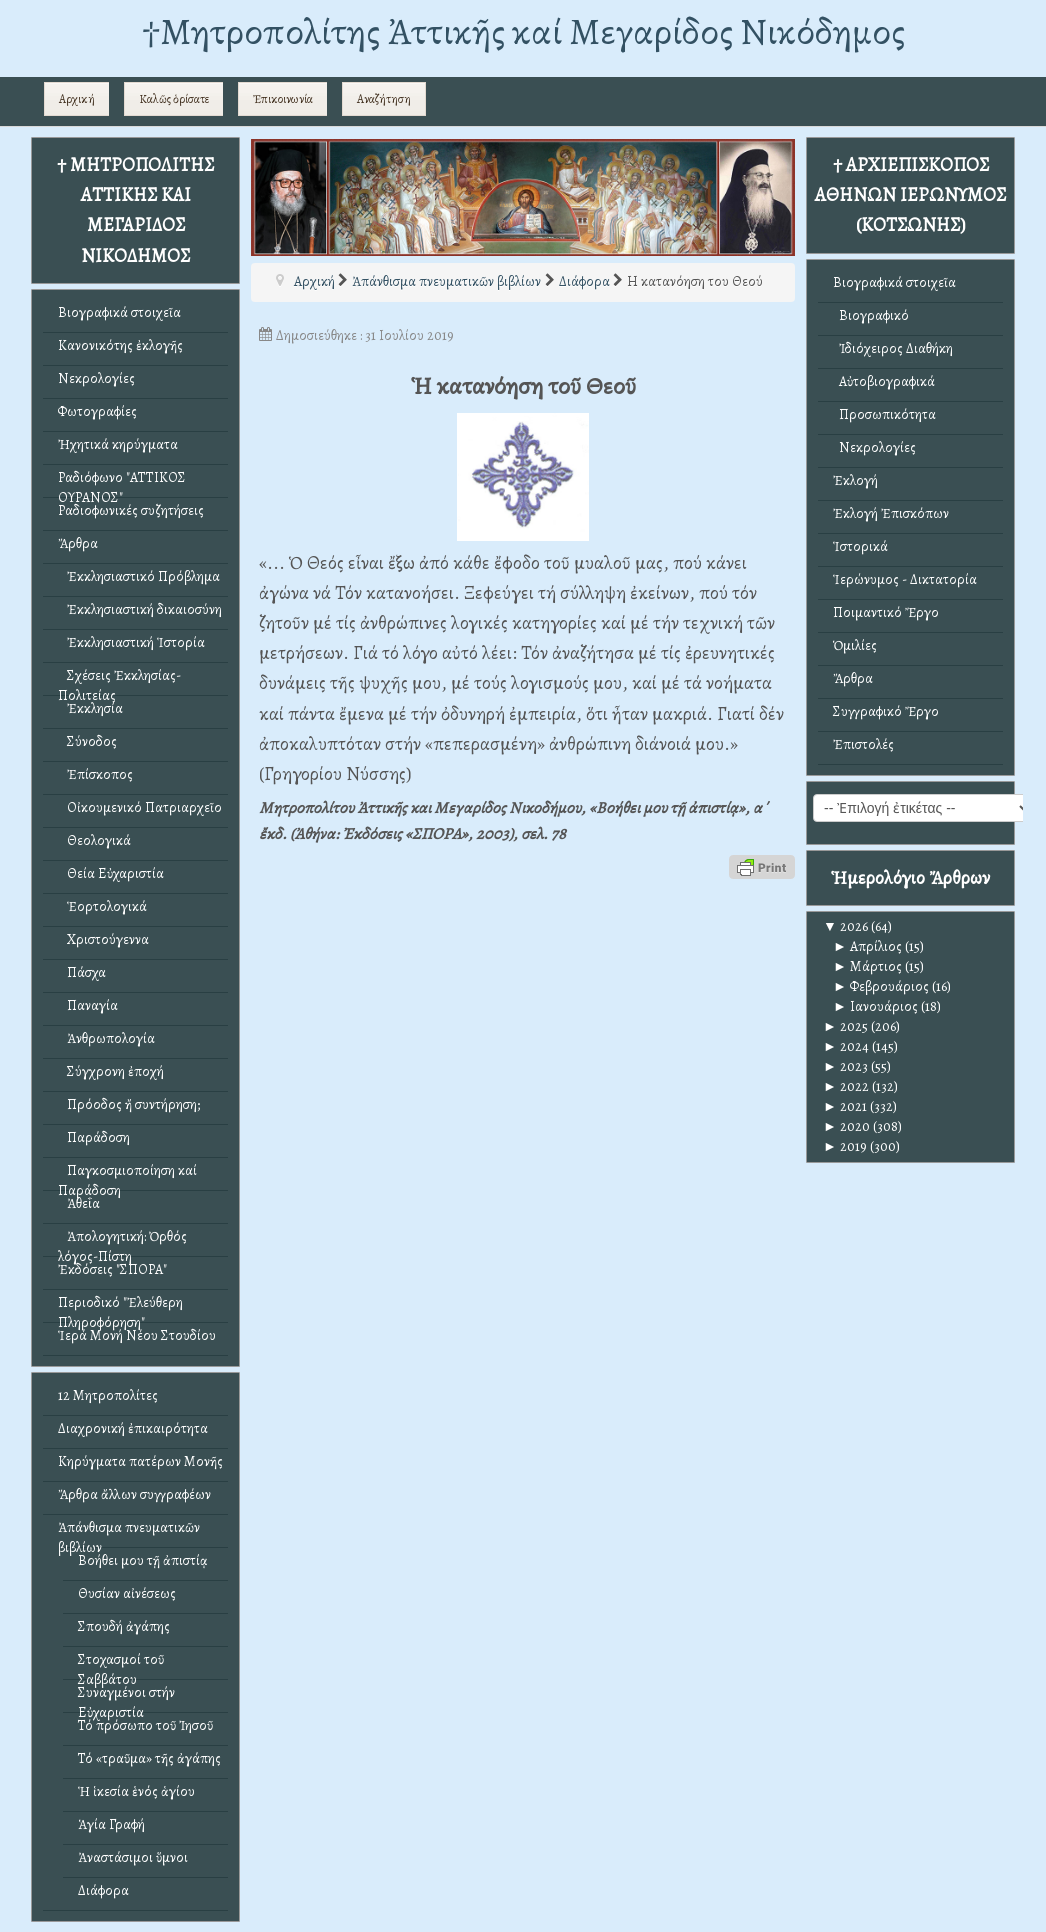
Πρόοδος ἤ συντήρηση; (129, 1104)
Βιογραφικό (871, 315)
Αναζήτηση (384, 99)
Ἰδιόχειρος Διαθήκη (893, 348)
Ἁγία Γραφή (111, 1824)
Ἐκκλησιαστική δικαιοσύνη (140, 609)
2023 (845, 1066)
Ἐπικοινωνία (283, 99)
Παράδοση (94, 1137)
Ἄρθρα (78, 543)
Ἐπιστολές (863, 744)
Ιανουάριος (875, 1006)
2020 (846, 1126)
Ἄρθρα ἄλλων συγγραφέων (134, 1494)
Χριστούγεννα (103, 939)
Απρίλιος (867, 946)
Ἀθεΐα (79, 1203)
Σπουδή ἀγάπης (124, 1626)
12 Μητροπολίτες (108, 1395)
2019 (845, 1146)
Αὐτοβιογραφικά (884, 381)
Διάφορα (103, 1890)
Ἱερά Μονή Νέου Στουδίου (137, 1335)
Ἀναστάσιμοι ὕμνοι (133, 1857)
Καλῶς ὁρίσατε (174, 99)
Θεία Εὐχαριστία (111, 873)
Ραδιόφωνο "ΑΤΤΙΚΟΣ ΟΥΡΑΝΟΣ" (122, 482)
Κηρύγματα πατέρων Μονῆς (140, 1461)
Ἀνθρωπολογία (106, 1038)
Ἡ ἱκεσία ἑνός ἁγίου (136, 1791)
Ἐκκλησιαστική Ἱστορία (131, 642)
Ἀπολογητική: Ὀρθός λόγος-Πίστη (122, 1241)
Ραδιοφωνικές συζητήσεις (131, 510)
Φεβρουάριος (881, 986)
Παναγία (88, 1005)
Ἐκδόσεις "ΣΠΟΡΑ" (112, 1269)
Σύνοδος (87, 741)
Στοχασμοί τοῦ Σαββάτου (121, 1664)
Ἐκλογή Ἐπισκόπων (891, 513)
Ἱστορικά (860, 546)
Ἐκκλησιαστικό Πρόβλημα (139, 576)
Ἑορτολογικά (102, 906)
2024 (846, 1046)
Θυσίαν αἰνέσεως (127, 1593)
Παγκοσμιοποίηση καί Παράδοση (127, 1175)
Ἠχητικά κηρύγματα (118, 444)
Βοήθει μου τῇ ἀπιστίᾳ (143, 1560)
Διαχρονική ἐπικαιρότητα (133, 1428)
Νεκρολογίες (96, 378)
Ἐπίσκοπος (95, 774)
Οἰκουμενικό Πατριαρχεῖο (140, 807)
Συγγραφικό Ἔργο (886, 711)
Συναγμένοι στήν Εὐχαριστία (126, 1697)
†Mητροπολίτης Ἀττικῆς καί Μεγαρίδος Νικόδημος (523, 31)
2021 (845, 1106)
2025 (845, 1026)
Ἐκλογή (855, 480)
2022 (846, 1086)
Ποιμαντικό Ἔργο (886, 612)
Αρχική (77, 99)
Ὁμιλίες (855, 645)
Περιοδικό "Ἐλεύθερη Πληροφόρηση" (120, 1307)
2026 (845, 926)
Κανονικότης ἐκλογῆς (120, 345)
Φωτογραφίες (97, 411)
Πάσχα (82, 972)
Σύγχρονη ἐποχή (111, 1071)
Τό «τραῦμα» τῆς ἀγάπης (149, 1758)
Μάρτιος (867, 966)
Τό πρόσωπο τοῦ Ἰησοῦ (145, 1725)
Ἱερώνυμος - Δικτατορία (905, 579)
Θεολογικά (94, 840)
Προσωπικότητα (884, 414)
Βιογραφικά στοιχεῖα (119, 312)
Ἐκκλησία (90, 708)
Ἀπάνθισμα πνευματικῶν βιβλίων (129, 1532)
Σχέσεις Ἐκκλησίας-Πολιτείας (119, 680)
